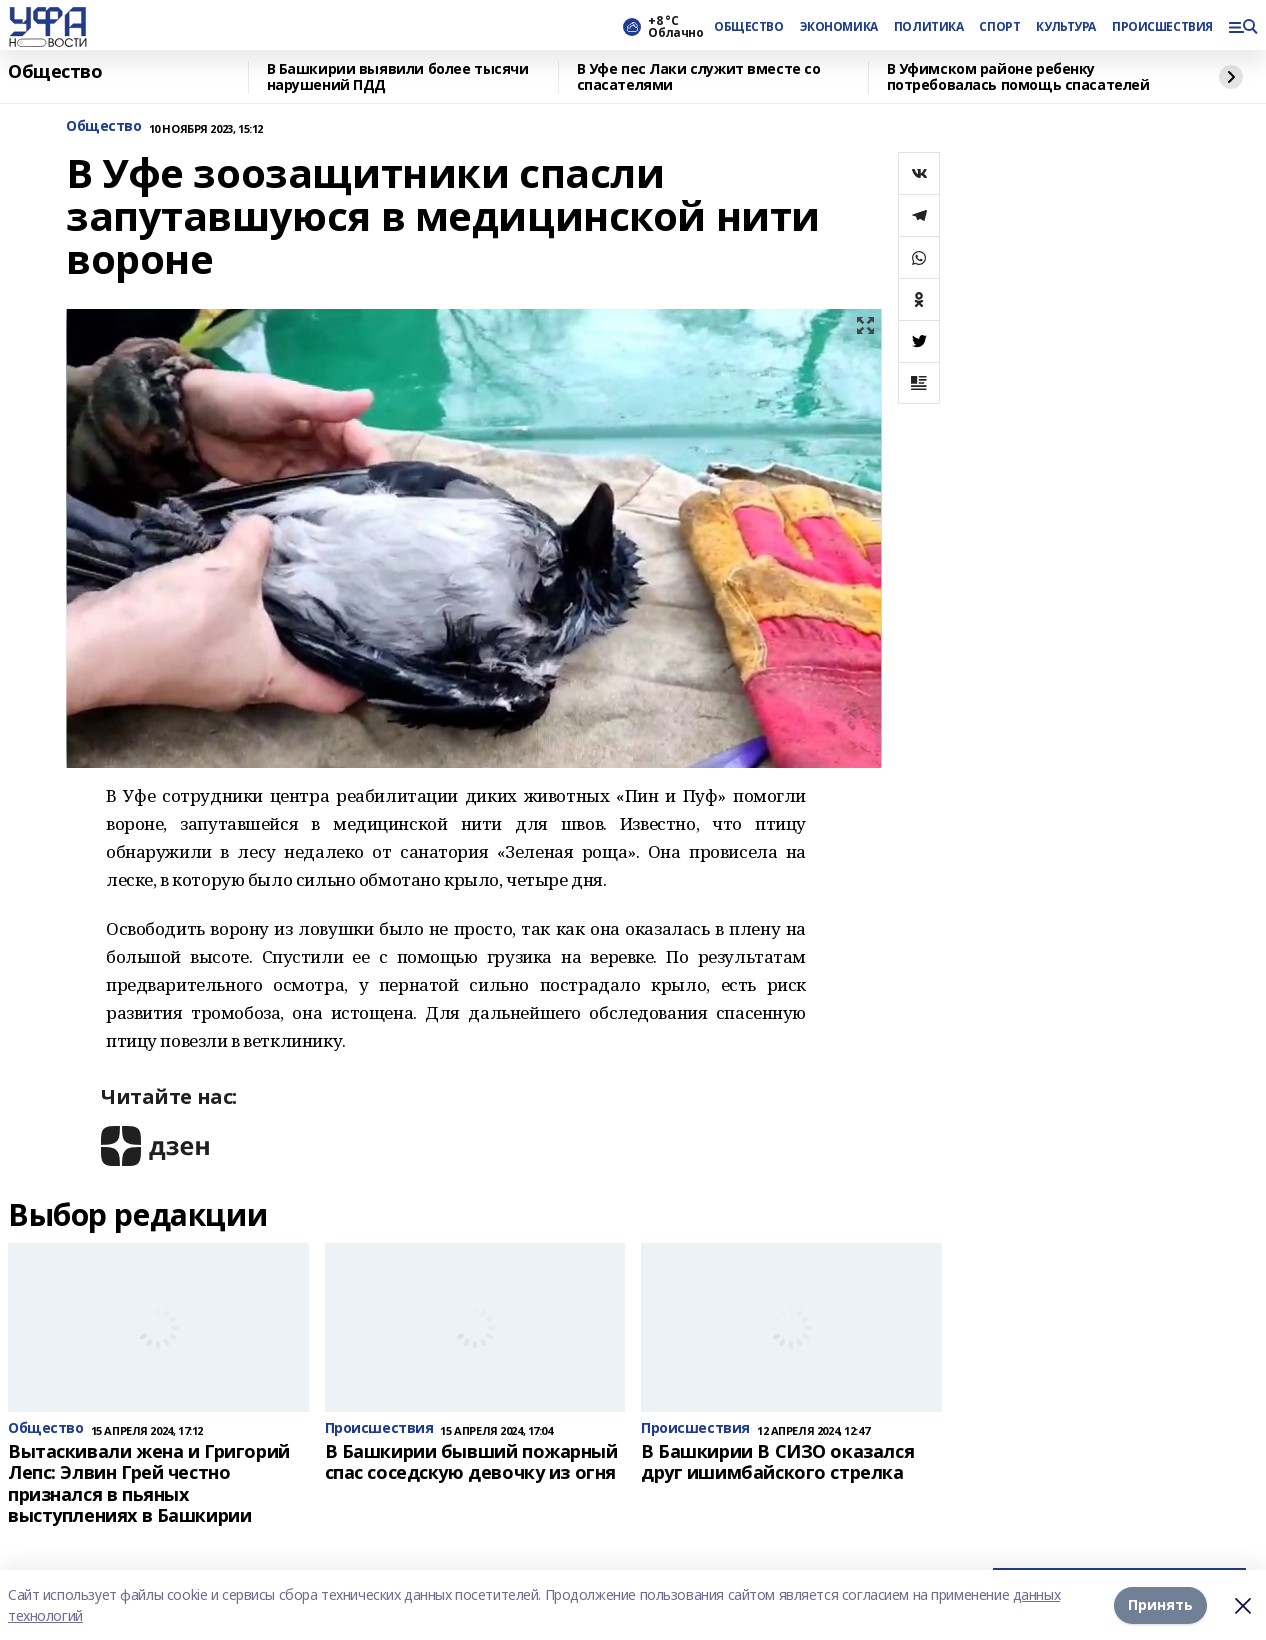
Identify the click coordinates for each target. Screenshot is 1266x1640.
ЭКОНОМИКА (839, 27)
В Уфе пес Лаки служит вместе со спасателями (699, 77)
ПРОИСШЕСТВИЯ (1162, 27)
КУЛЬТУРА (1066, 27)
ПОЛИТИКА (929, 27)
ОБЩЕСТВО (749, 27)
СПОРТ (999, 27)
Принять (1160, 1604)
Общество (55, 72)
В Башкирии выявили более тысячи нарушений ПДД (398, 77)
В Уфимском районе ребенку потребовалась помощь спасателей (1018, 77)
